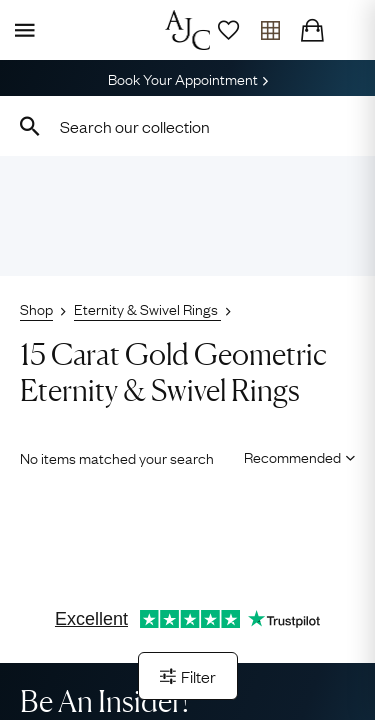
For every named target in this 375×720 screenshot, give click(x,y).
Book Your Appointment (188, 78)
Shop (36, 308)
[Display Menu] (21, 30)
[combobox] (187, 126)
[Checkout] (312, 30)
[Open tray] (270, 30)
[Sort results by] (292, 456)
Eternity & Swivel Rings (147, 308)
